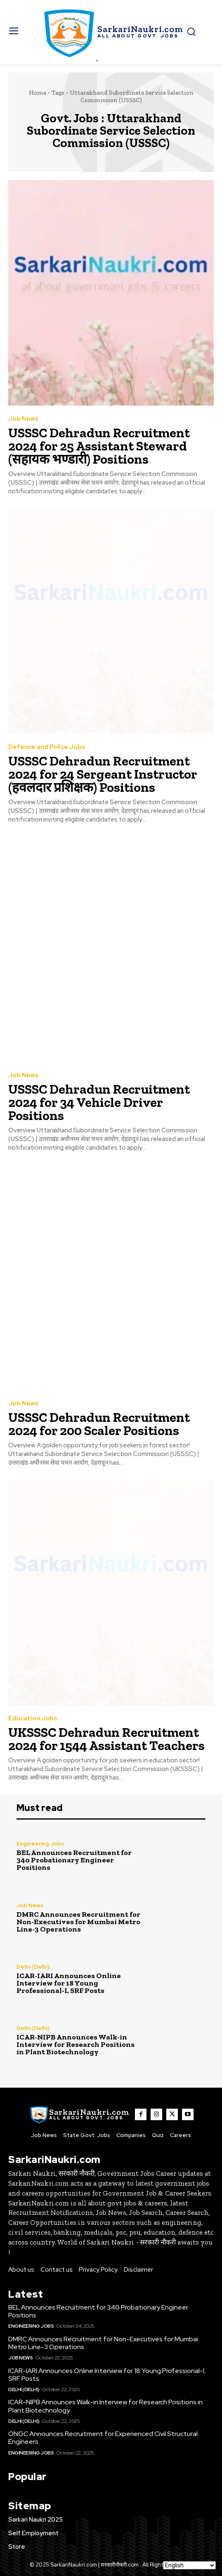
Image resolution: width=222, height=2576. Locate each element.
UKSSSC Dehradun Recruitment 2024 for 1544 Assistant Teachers (106, 1738)
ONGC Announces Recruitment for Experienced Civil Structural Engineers (103, 2437)
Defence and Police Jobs (46, 747)
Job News (23, 419)
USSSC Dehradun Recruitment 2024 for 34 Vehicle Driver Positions (99, 1102)
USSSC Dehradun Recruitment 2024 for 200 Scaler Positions (99, 1423)
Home (37, 92)
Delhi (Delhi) (33, 1966)
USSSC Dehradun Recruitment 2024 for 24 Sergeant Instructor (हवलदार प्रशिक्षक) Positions (102, 774)
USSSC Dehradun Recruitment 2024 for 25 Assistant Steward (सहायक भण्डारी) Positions (99, 446)
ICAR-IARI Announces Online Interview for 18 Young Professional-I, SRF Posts (69, 1983)
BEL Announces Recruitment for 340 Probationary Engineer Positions (74, 1860)
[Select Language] (189, 2565)
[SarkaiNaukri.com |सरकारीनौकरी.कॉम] (111, 32)
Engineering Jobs (40, 1843)
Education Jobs (32, 1718)
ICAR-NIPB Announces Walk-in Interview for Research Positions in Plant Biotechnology (76, 2044)
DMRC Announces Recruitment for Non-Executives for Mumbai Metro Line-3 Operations (78, 1922)
